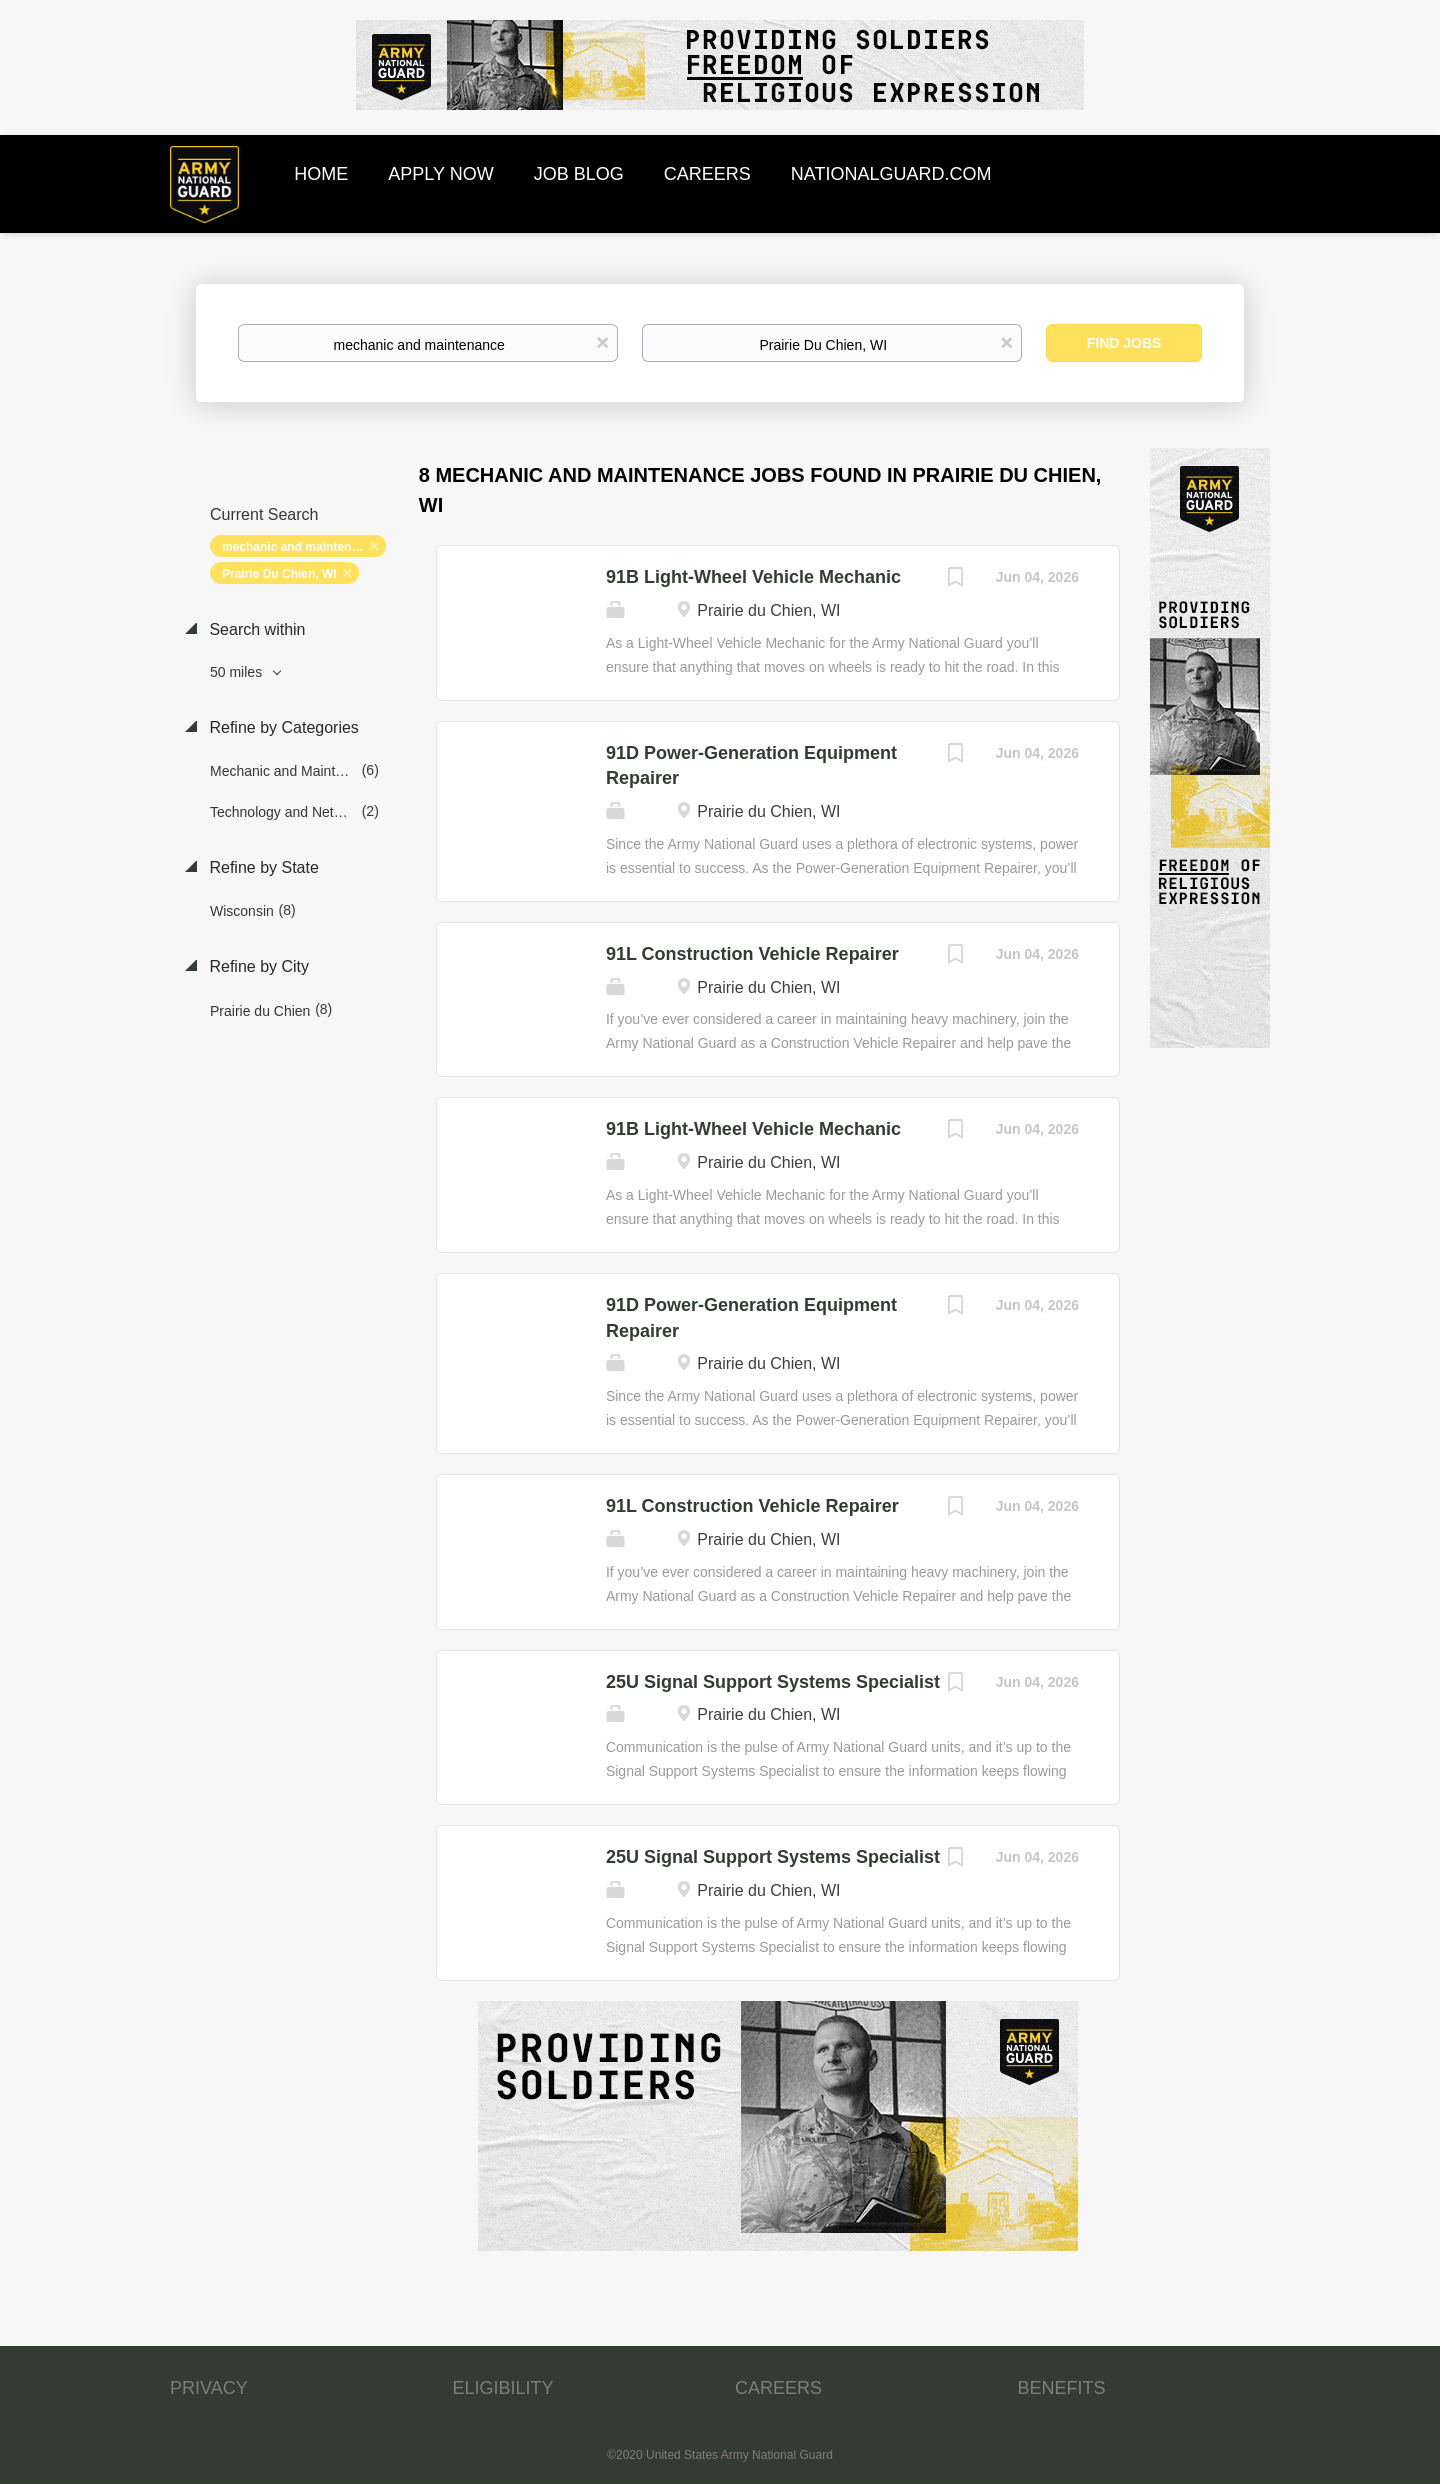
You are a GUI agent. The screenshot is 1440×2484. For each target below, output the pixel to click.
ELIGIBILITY (503, 2388)
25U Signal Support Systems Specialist (773, 1682)
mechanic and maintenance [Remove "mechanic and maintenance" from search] (300, 547)
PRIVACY (209, 2388)
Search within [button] (255, 629)
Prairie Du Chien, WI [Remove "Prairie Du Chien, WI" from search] (279, 574)
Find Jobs (1124, 343)
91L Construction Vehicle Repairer (752, 954)
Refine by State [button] (262, 867)
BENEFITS (1062, 2388)
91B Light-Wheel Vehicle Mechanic (753, 577)
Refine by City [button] (257, 966)
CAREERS (778, 2388)
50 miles (238, 672)
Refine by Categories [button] (282, 727)
